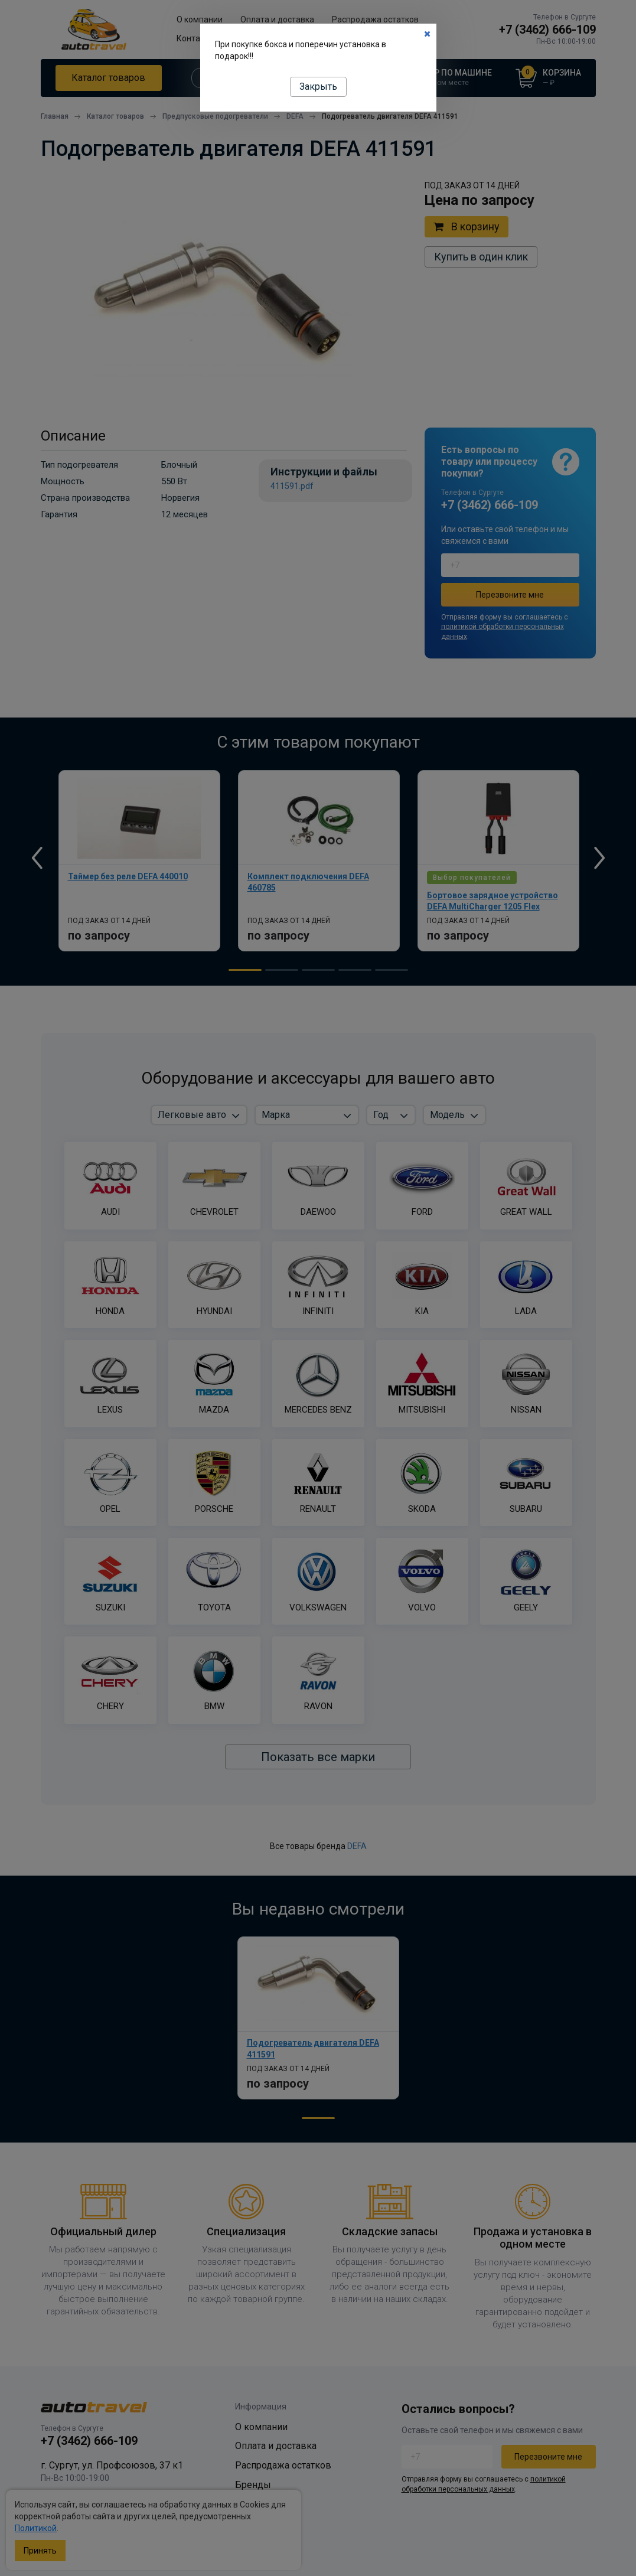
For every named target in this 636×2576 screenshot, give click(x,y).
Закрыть (318, 86)
